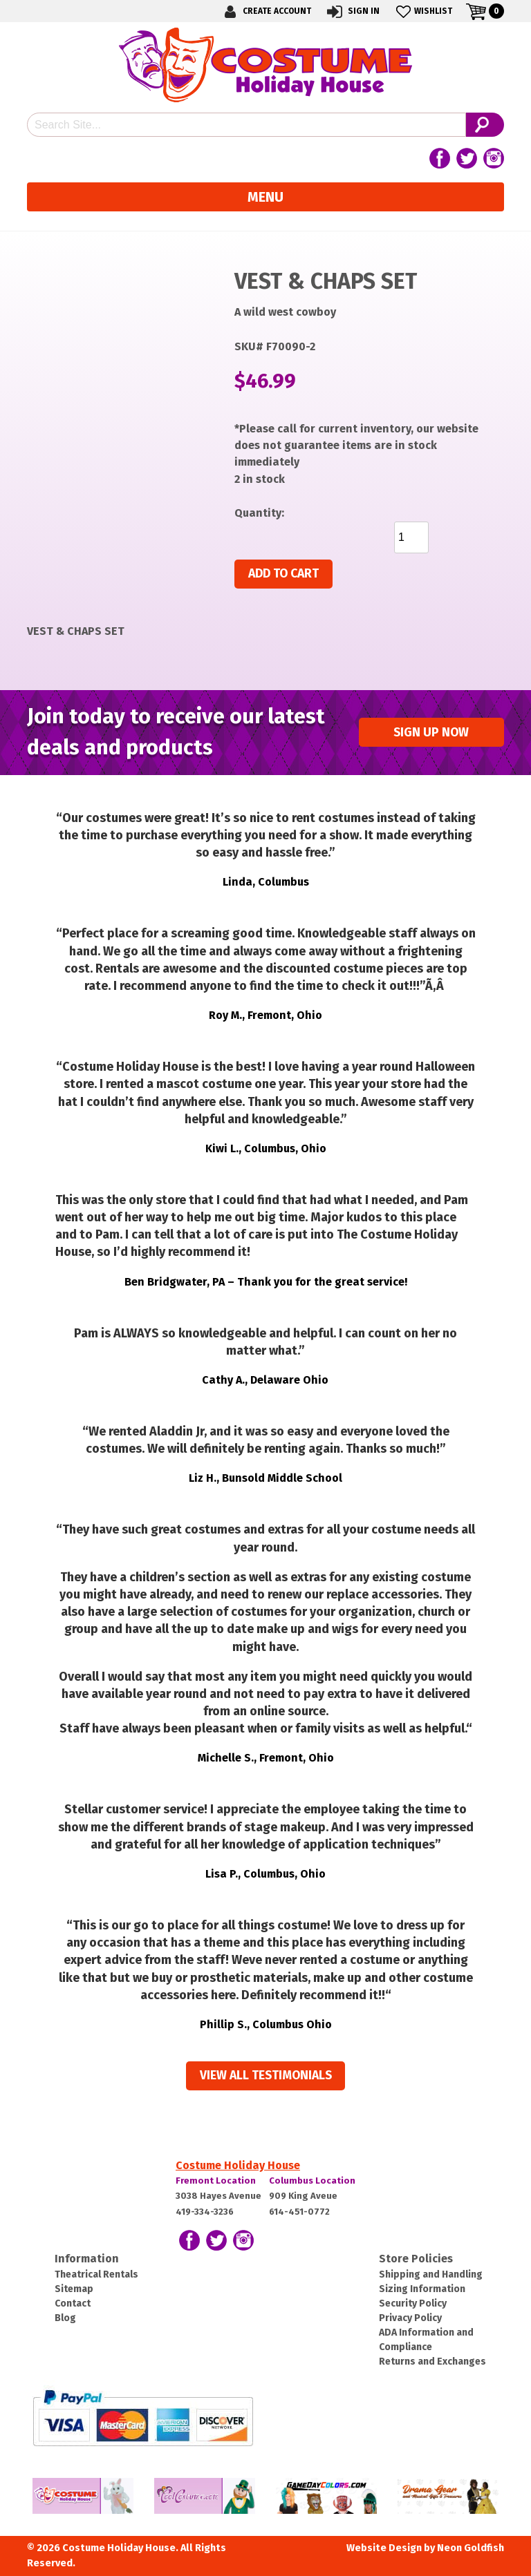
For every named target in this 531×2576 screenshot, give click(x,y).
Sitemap (74, 2289)
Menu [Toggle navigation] (265, 197)
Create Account (265, 11)
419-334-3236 (205, 2211)
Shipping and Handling (431, 2274)
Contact (73, 2303)
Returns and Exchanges (432, 2361)
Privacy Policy (410, 2318)
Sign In (352, 11)
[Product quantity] (411, 537)
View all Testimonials (266, 2075)
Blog (65, 2318)
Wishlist (422, 11)
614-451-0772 (299, 2211)
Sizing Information (422, 2289)
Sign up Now (431, 732)
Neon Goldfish (470, 2548)
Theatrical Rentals (96, 2274)
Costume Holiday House (238, 2165)
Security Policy (413, 2303)
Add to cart (283, 573)
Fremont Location (216, 2180)
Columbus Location (312, 2180)
